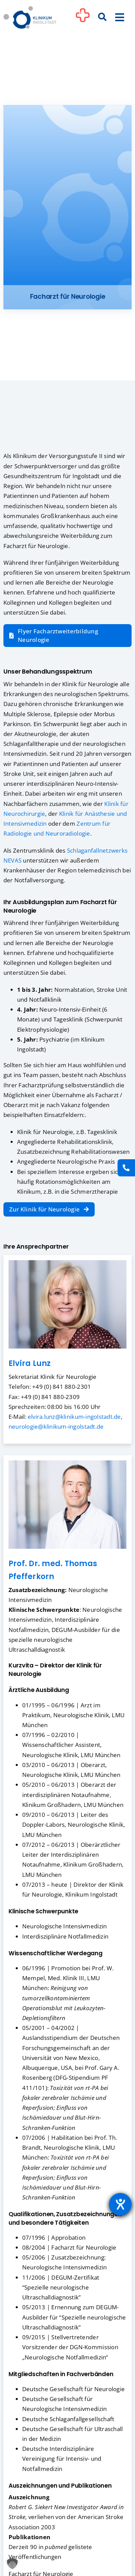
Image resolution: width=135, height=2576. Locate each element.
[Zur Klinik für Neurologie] (49, 1209)
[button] (12, 2563)
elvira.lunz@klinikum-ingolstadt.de (74, 1417)
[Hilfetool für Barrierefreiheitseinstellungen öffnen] (120, 2204)
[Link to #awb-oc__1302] (83, 18)
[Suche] (102, 17)
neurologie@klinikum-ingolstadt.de (56, 1426)
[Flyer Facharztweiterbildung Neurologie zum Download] (67, 635)
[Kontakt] (126, 1167)
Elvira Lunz (30, 1363)
